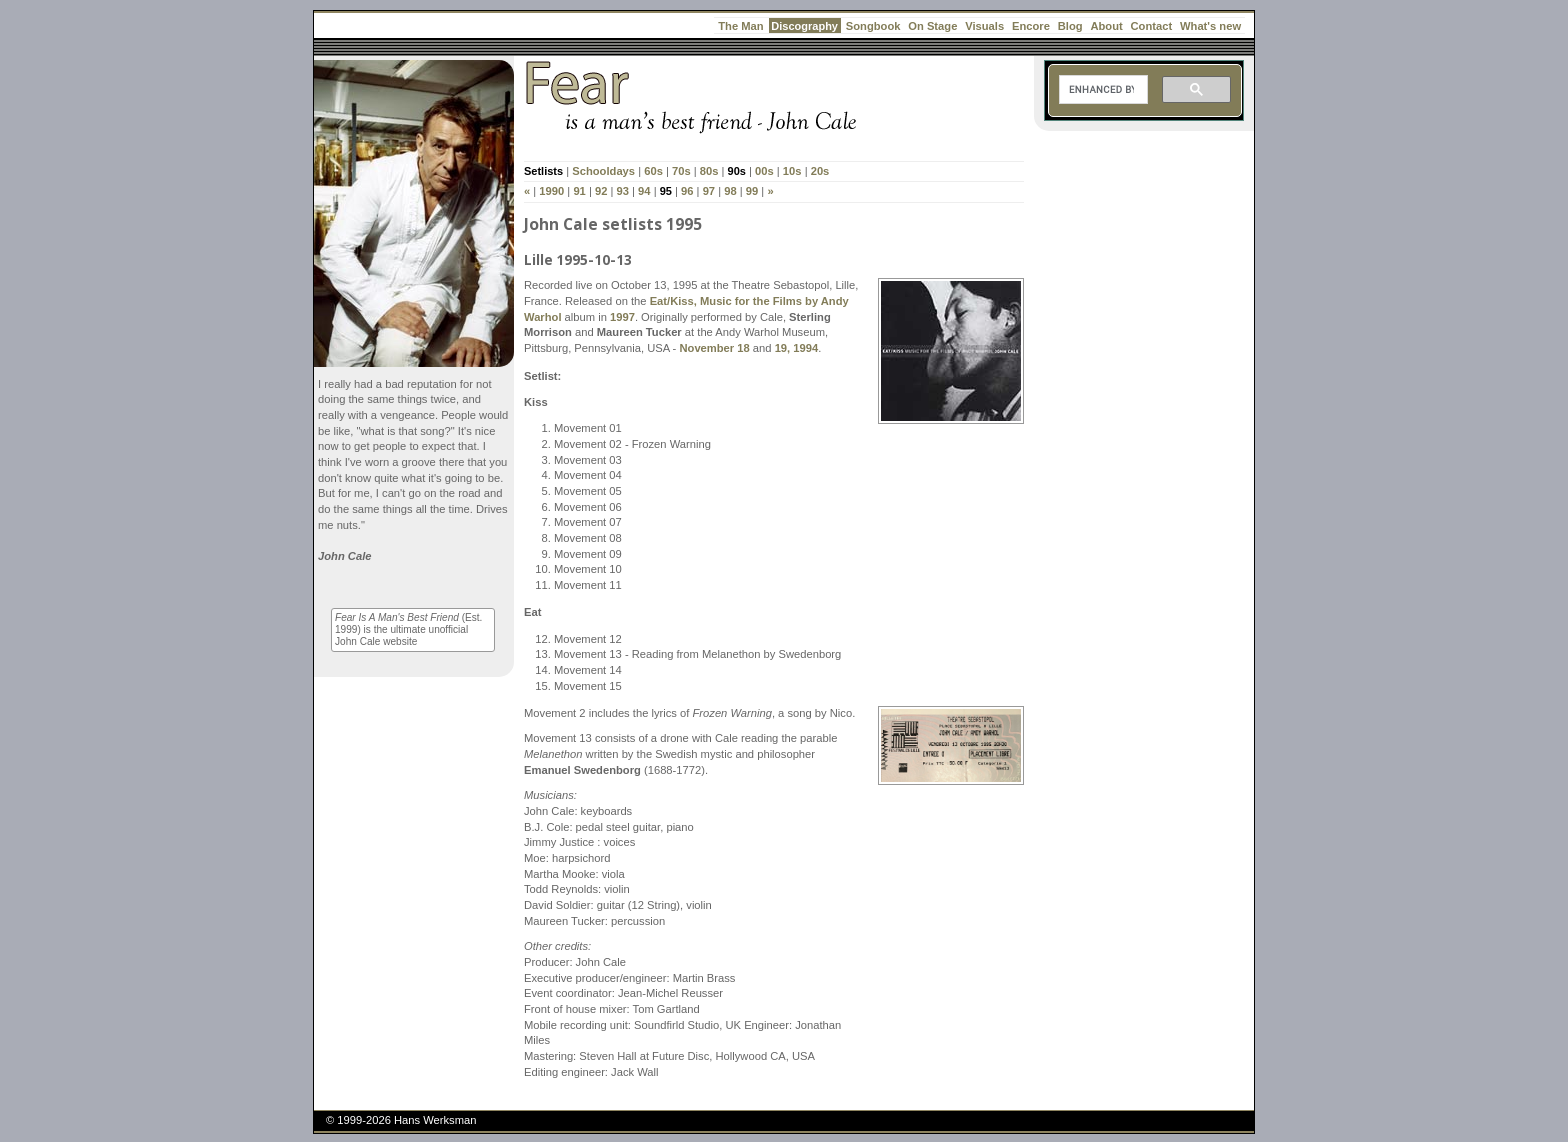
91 (579, 191)
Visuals (984, 26)
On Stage (932, 26)
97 (709, 191)
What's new (1210, 26)
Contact (1152, 26)
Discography (804, 26)
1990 (551, 191)
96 (687, 191)
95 (666, 191)
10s (792, 171)
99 (752, 191)
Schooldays (603, 171)
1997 (622, 317)
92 (601, 191)
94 (644, 191)
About (1106, 26)
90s (737, 171)
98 (730, 191)
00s (764, 171)
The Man (740, 26)
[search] (1101, 90)
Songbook (873, 26)
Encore (1031, 26)
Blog (1070, 26)
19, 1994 (797, 348)
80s (709, 171)
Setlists (543, 171)
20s (820, 171)
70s (681, 171)
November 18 (714, 348)
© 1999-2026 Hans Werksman (401, 1120)
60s (653, 171)
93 (623, 191)
